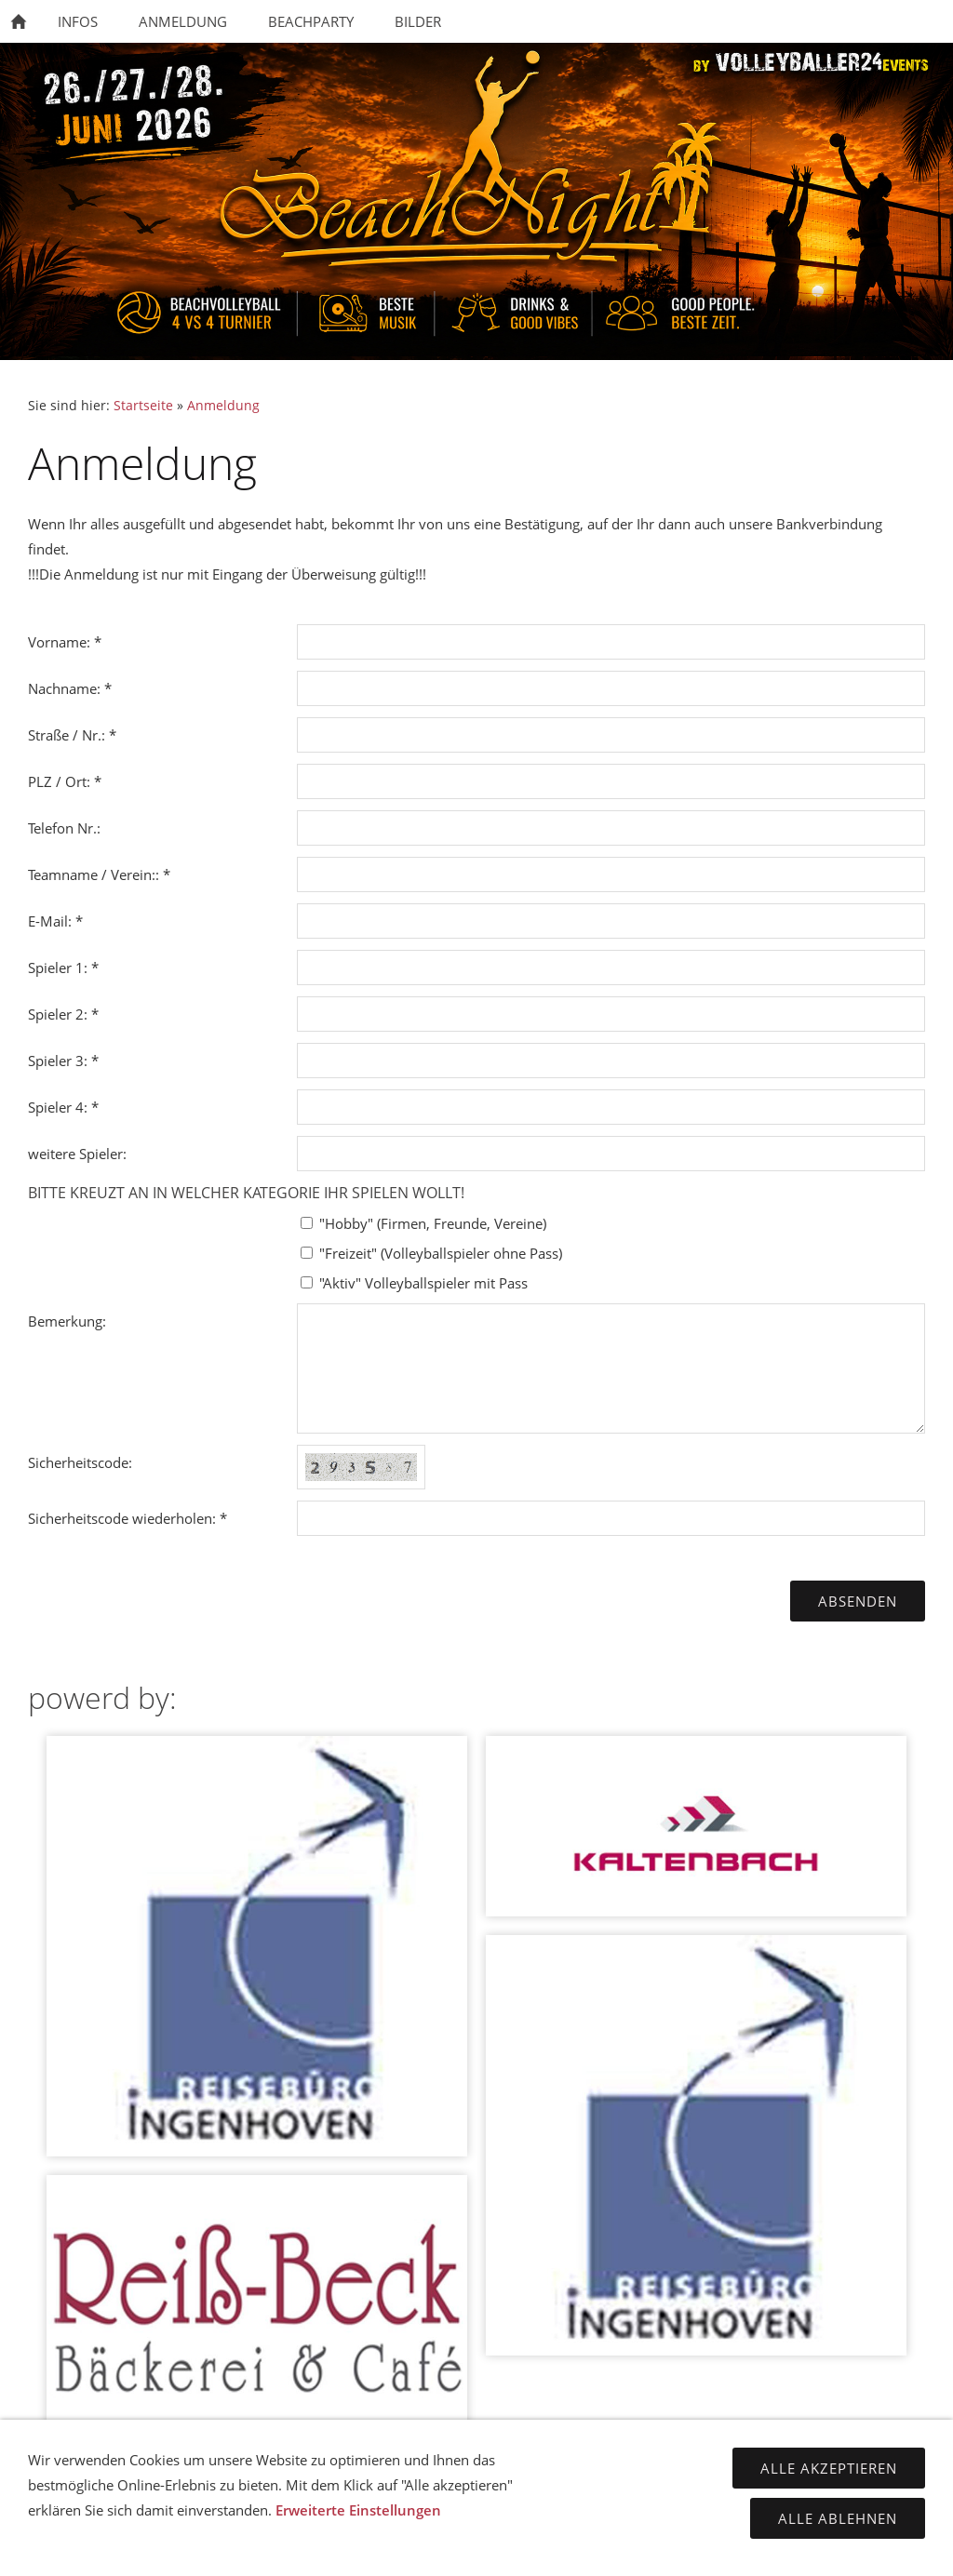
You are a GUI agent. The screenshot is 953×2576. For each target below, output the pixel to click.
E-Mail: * (55, 921)
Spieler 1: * (63, 967)
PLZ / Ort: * (64, 781)
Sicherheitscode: (80, 1462)
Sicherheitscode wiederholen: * (127, 1518)
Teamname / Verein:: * (99, 874)
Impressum (384, 2548)
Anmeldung (223, 405)
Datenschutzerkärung (527, 2548)
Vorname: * (64, 642)
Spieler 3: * (63, 1060)
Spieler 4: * (63, 1107)
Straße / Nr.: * (72, 735)
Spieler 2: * (63, 1014)
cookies (658, 2548)
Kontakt (296, 2548)
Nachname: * (70, 688)
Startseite (143, 405)
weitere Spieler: (77, 1153)
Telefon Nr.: (64, 828)
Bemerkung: (67, 1321)
